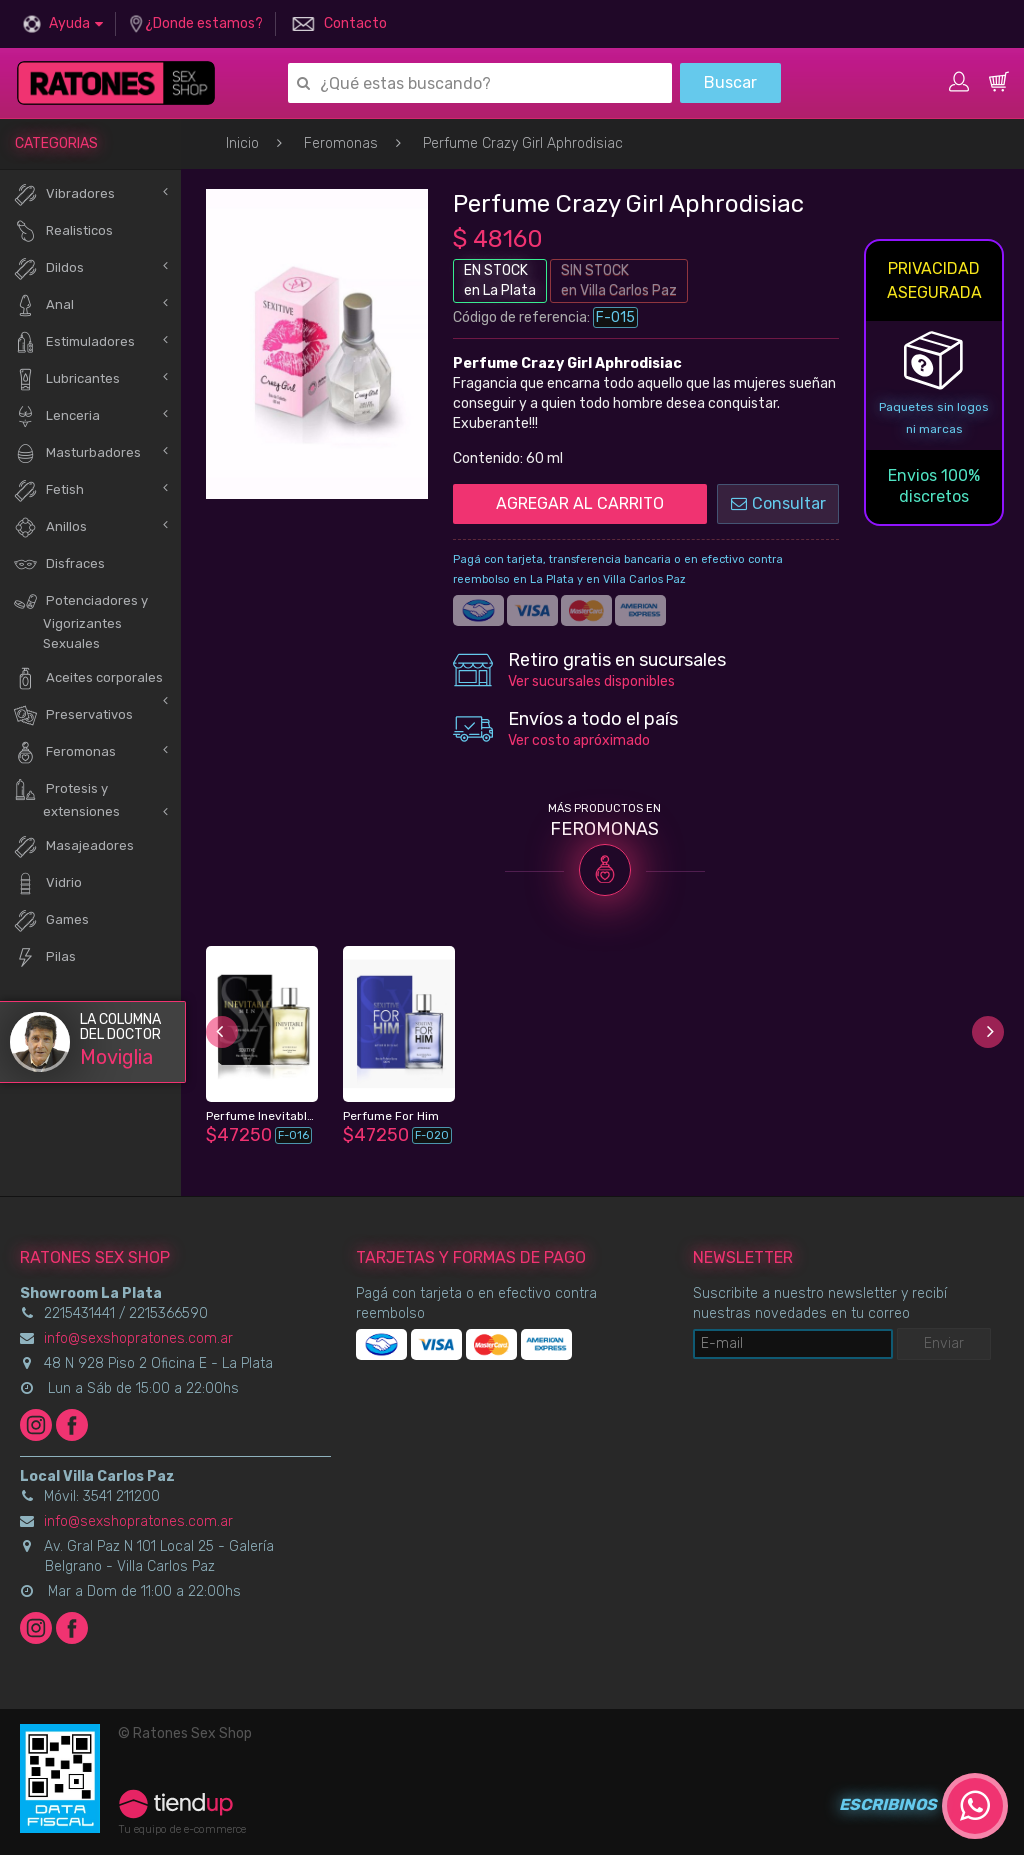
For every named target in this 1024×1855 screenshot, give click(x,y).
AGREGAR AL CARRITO (580, 503)
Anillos (50, 527)
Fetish (48, 490)
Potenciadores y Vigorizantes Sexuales (80, 620)
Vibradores (64, 194)
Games (51, 920)
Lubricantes (66, 379)
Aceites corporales (88, 678)
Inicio (242, 143)
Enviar (944, 1343)
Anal (43, 305)
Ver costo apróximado (579, 740)
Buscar (730, 82)
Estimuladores (74, 342)
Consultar (778, 503)
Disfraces (59, 564)
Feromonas (341, 143)
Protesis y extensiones (66, 798)
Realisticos (63, 231)
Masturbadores (77, 453)
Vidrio (47, 883)
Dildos (48, 268)
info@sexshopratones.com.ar (138, 1338)
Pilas (44, 957)
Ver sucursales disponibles (591, 681)
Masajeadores (73, 846)
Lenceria (56, 416)
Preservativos (73, 715)
